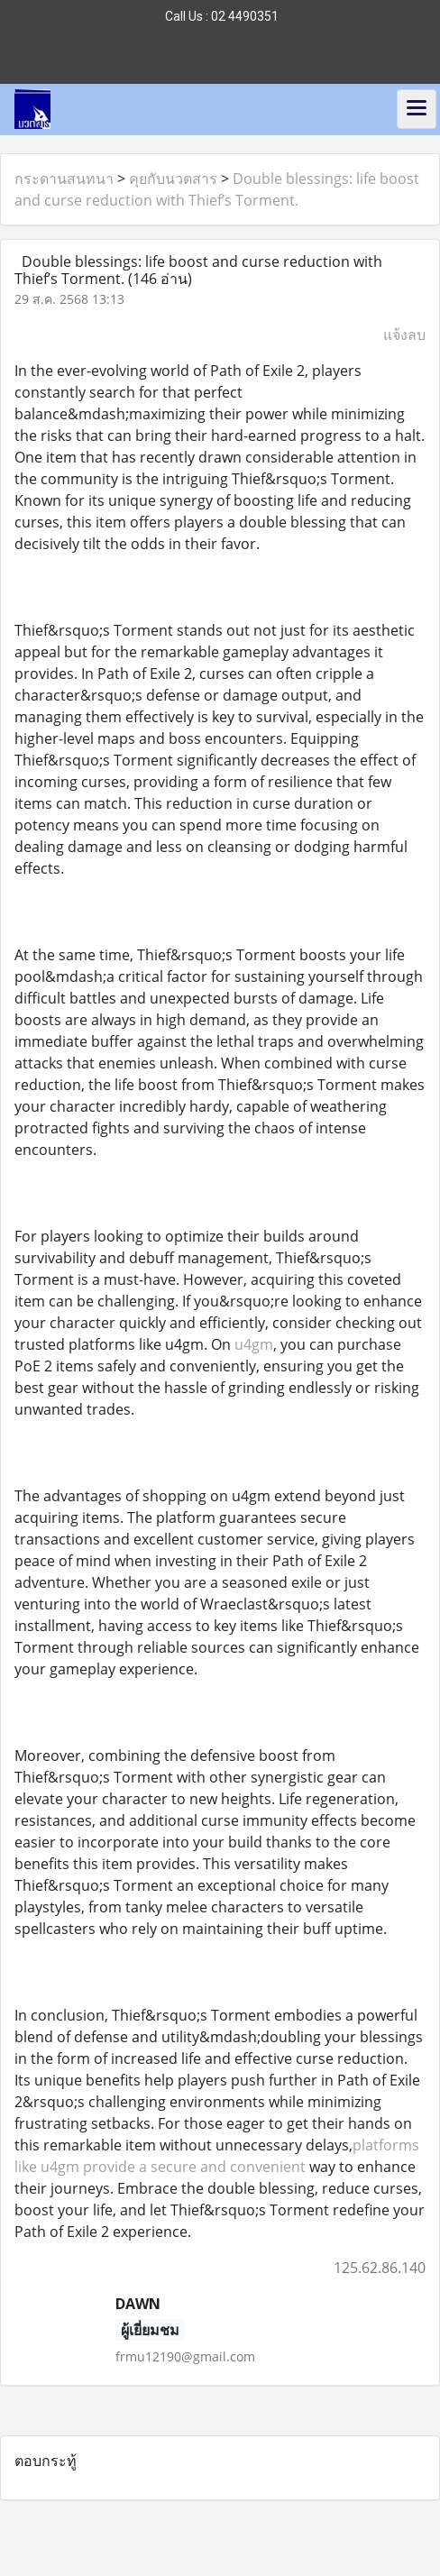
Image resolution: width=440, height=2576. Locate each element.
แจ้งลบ (404, 334)
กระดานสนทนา (64, 178)
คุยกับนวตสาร (173, 178)
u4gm (253, 1344)
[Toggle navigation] (416, 109)
